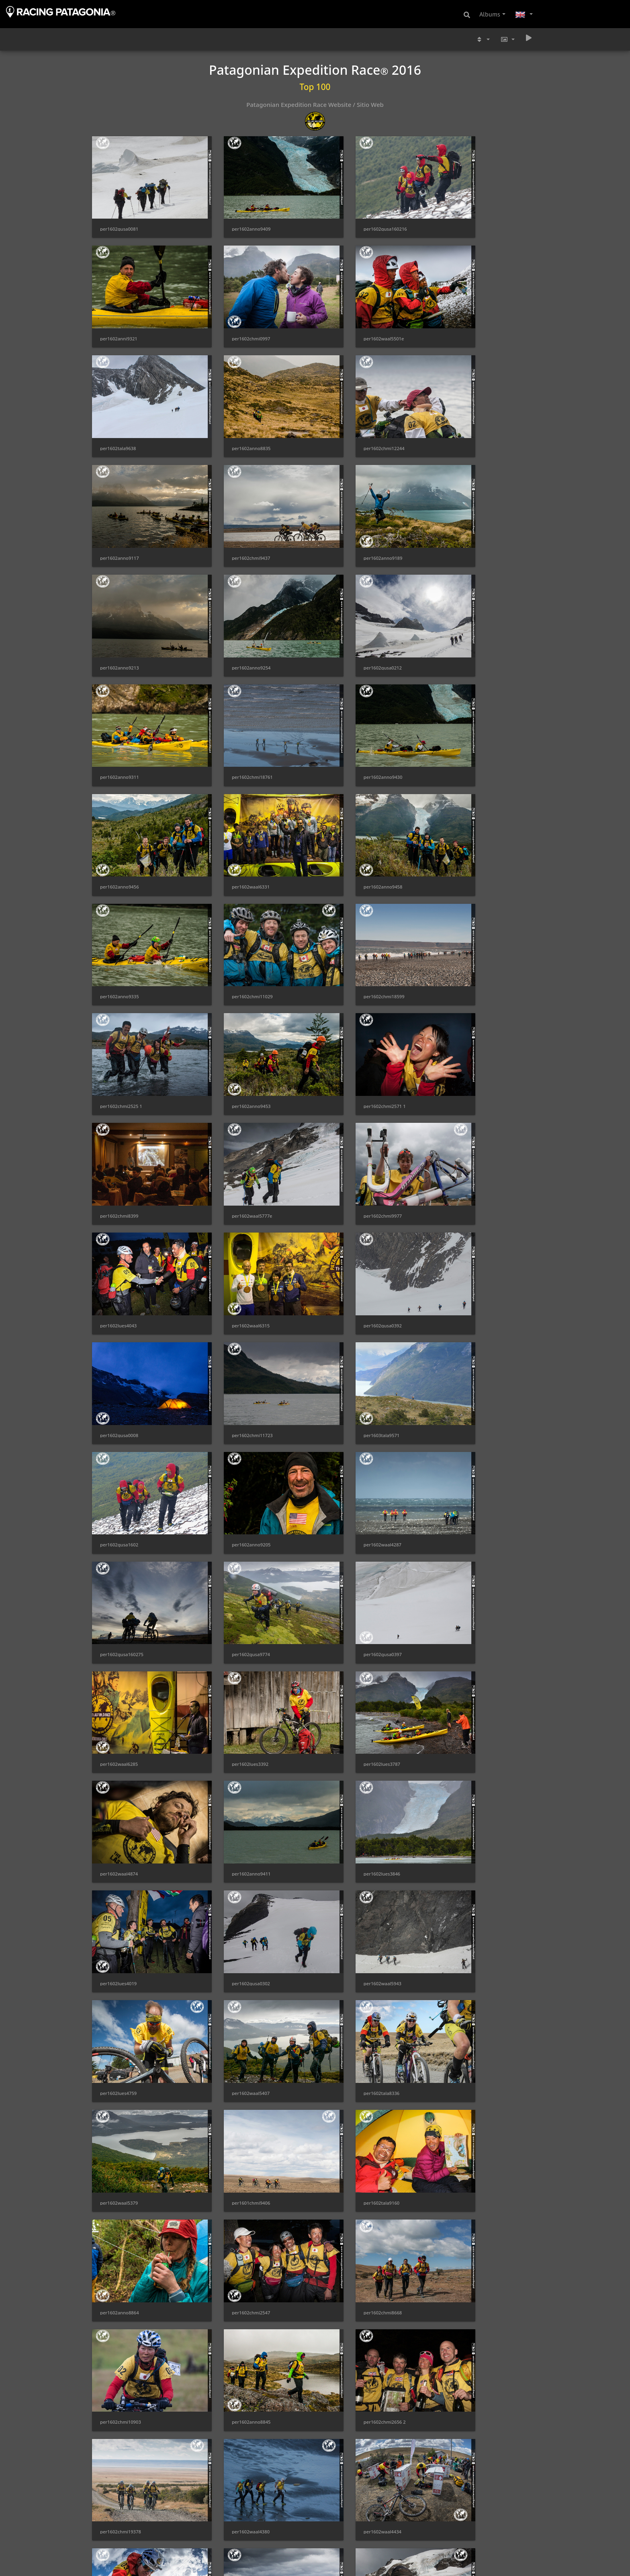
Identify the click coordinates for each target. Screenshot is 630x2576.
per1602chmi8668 (463, 1585)
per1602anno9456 (348, 608)
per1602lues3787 (118, 1292)
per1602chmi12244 (120, 412)
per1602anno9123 (348, 2563)
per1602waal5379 (348, 1488)
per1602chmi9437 (348, 412)
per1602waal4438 (348, 1781)
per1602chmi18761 (120, 608)
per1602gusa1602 (119, 1097)
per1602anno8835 (463, 315)
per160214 (226, 2465)
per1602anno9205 (234, 1097)
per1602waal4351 (348, 2465)
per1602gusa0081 (119, 217)
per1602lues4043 (347, 901)
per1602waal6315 (462, 901)
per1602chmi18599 (464, 706)
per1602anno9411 (348, 1292)
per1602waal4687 (233, 1879)
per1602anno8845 (234, 1683)
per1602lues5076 (233, 2172)
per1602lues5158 (462, 1879)
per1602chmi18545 (349, 2172)
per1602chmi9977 (234, 901)
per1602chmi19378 (464, 1683)
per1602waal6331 (462, 608)
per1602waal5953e (120, 2172)
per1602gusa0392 (119, 999)
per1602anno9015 (348, 2270)
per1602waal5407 (119, 1488)
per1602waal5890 (348, 2367)
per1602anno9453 (234, 803)
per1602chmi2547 (348, 1585)
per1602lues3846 (462, 1292)
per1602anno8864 (234, 1585)
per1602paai (228, 2563)
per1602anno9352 (348, 1976)
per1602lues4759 (462, 1390)
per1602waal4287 (348, 1097)
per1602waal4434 (233, 1781)
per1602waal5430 (233, 2270)
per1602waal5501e (235, 315)
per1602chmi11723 (349, 999)
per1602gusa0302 (234, 1390)
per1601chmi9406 (463, 1488)
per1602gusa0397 (234, 1194)
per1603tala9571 (461, 999)
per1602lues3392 (462, 1194)
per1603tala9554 (461, 2563)
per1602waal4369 (119, 1976)
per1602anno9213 (119, 510)
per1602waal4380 (119, 1781)
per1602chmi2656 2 (350, 1683)
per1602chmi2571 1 (350, 803)
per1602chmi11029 (349, 706)
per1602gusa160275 (465, 1097)
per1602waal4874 (233, 1292)
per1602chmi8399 (463, 803)
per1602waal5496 (462, 2270)
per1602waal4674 (462, 2367)
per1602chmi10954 (120, 2074)
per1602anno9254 (234, 510)
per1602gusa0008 (234, 999)
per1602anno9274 (348, 1879)
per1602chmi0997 (119, 315)
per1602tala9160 (118, 1585)
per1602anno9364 (234, 2367)
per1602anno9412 (119, 2563)
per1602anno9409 (234, 217)
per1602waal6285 (348, 1194)
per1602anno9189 (463, 412)
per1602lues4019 (118, 1390)
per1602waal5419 (119, 2270)
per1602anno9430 (234, 608)
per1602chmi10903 (120, 1683)
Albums (489, 14)
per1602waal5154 (348, 2074)
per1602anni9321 (462, 217)
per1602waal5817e (120, 2367)
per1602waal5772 (119, 1879)
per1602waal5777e (120, 901)
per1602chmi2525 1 (121, 803)
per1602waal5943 (348, 1390)
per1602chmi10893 (464, 1976)
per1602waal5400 (462, 2074)
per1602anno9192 (119, 2465)
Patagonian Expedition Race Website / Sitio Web (315, 104)
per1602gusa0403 (234, 2074)
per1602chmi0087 (463, 2465)
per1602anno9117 (234, 412)
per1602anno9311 (463, 510)
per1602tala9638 (347, 315)
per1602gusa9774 (119, 1194)
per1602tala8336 (232, 1488)
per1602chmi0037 (463, 1781)
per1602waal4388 (462, 2172)
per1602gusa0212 (348, 510)
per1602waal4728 (233, 1976)
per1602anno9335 (234, 706)
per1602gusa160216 (350, 217)
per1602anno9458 (119, 706)
